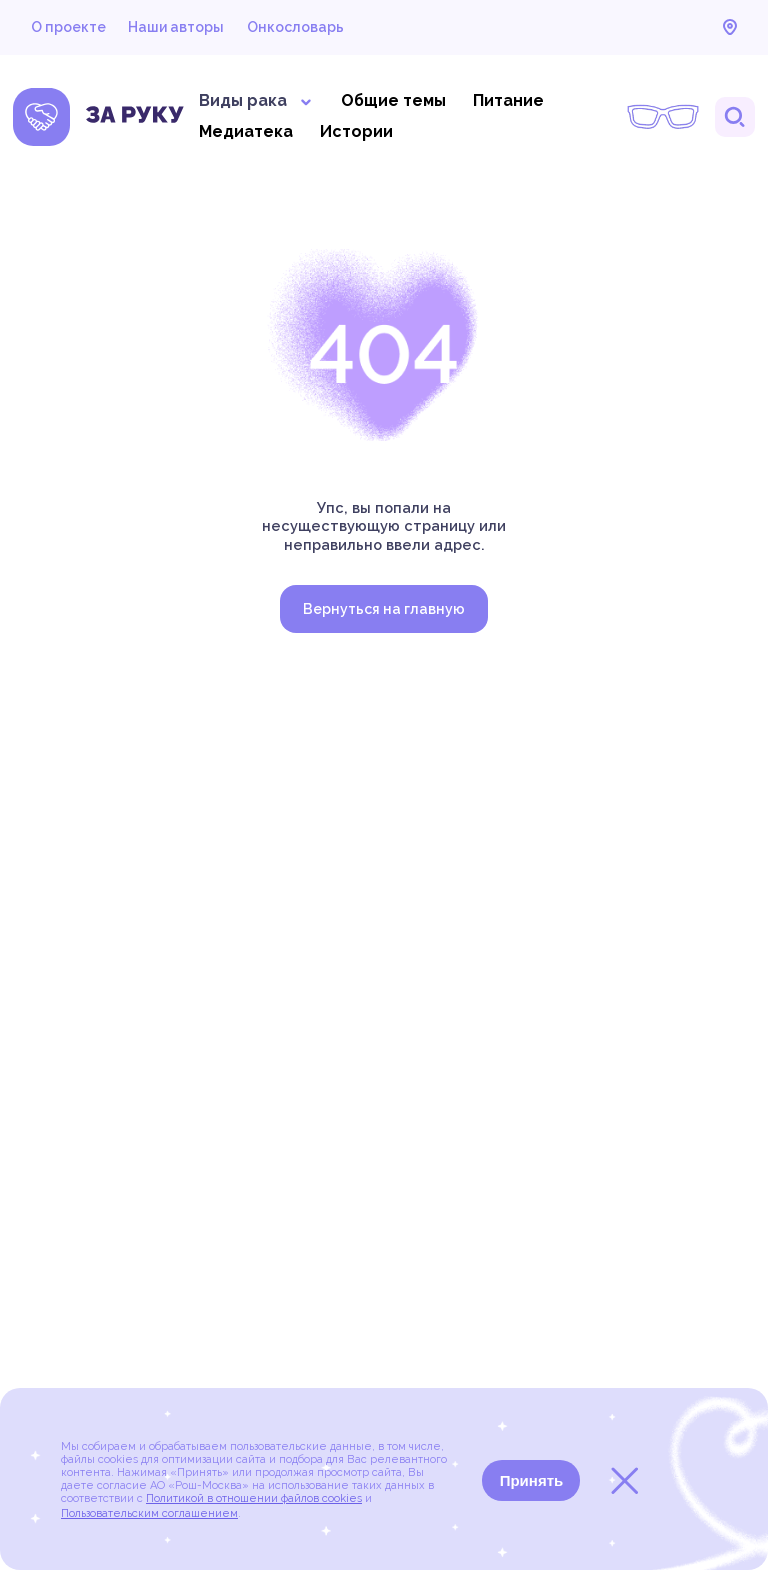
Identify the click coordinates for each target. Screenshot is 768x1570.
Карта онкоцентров (730, 27)
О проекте (68, 27)
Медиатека (246, 131)
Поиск (735, 117)
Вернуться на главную (384, 609)
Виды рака (256, 100)
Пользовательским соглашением (149, 1513)
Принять (532, 1480)
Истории (356, 131)
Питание (508, 100)
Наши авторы (176, 27)
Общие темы (393, 100)
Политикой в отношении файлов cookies (254, 1498)
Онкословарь (295, 27)
